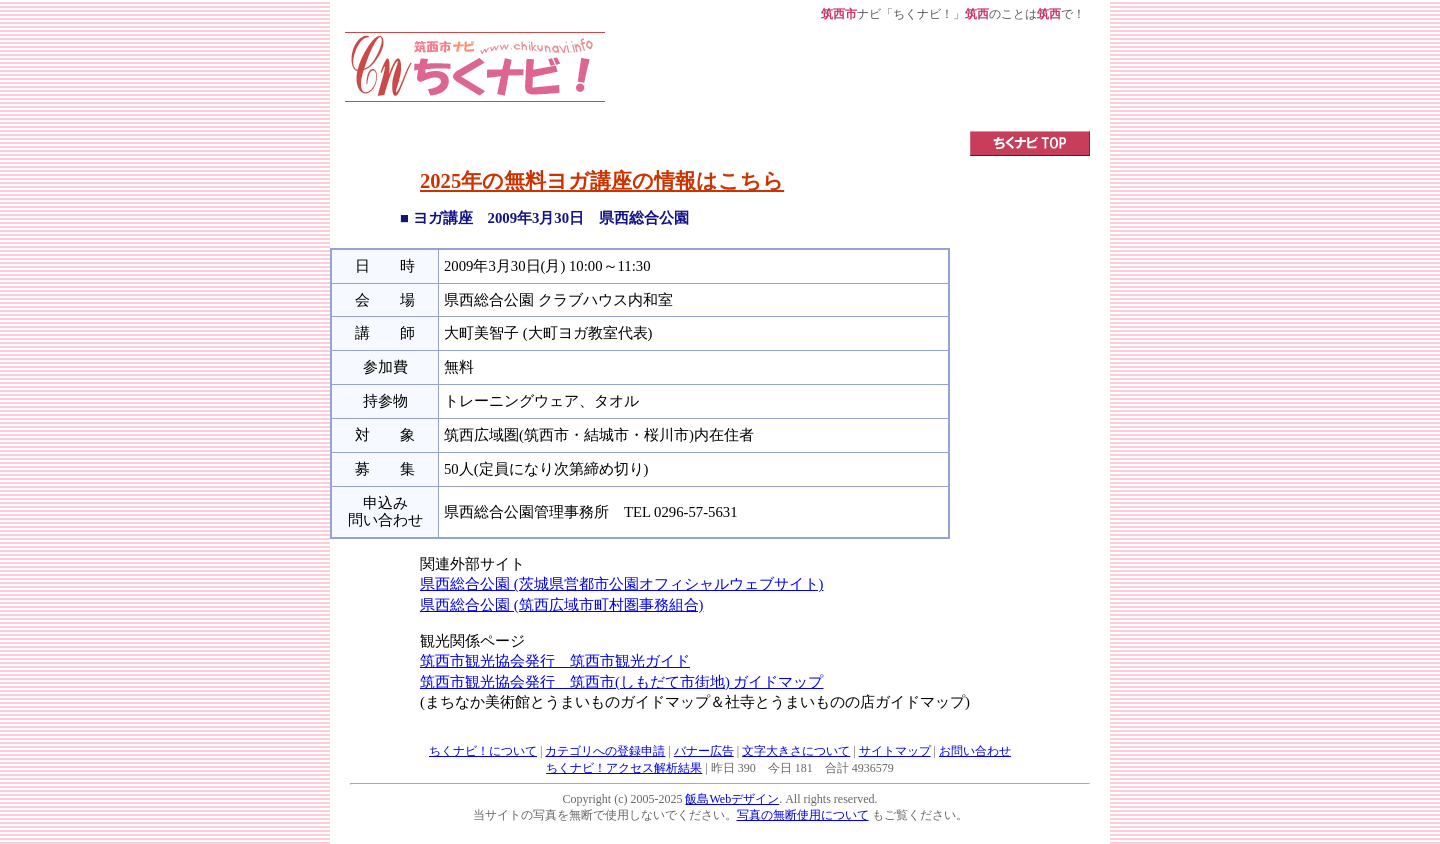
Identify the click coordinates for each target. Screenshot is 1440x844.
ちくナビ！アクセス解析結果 (624, 768)
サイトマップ (895, 751)
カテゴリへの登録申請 (605, 751)
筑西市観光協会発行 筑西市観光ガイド (555, 661)
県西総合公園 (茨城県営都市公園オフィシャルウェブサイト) (621, 584)
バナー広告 (704, 751)
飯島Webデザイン (732, 799)
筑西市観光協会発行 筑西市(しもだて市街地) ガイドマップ (621, 682)
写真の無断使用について (803, 815)
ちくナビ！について (483, 751)
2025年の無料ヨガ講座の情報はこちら (602, 181)
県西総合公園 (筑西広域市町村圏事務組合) (561, 605)
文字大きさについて (796, 751)
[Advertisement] (848, 77)
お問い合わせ (975, 751)
